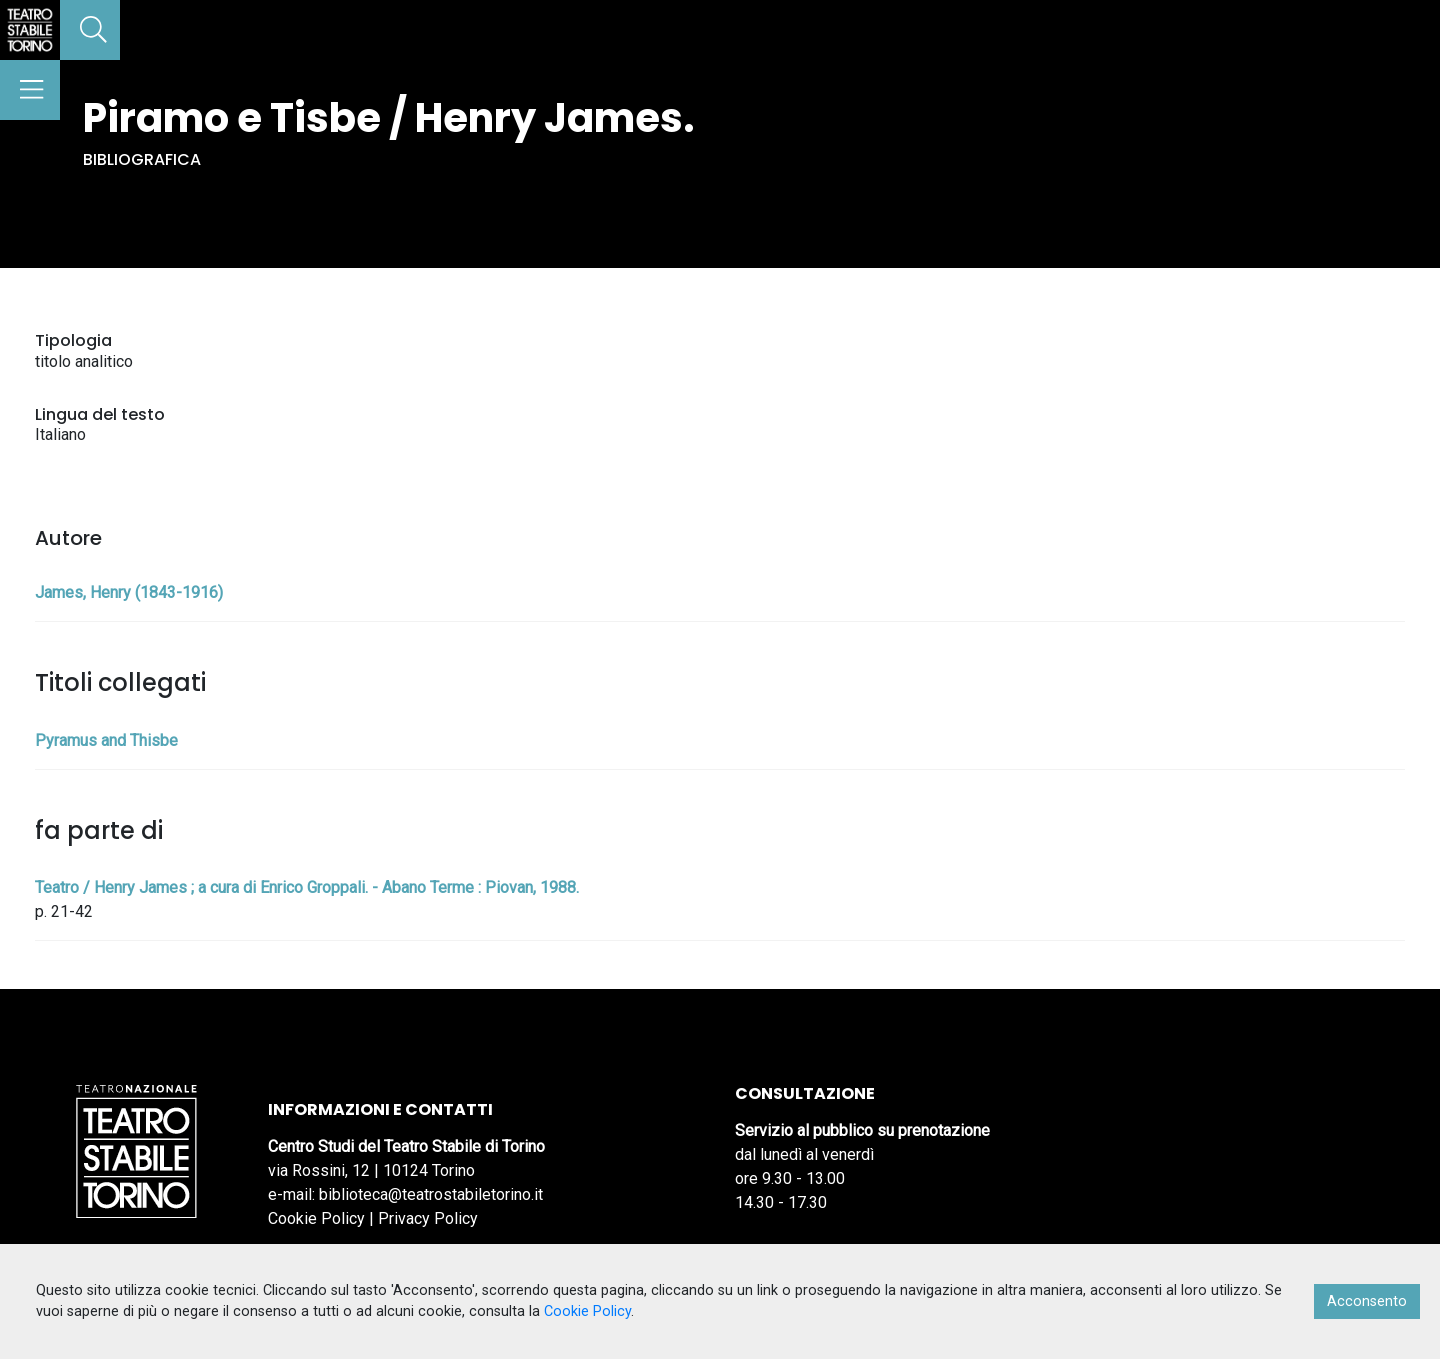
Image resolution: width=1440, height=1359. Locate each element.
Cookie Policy (316, 1218)
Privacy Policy (428, 1218)
